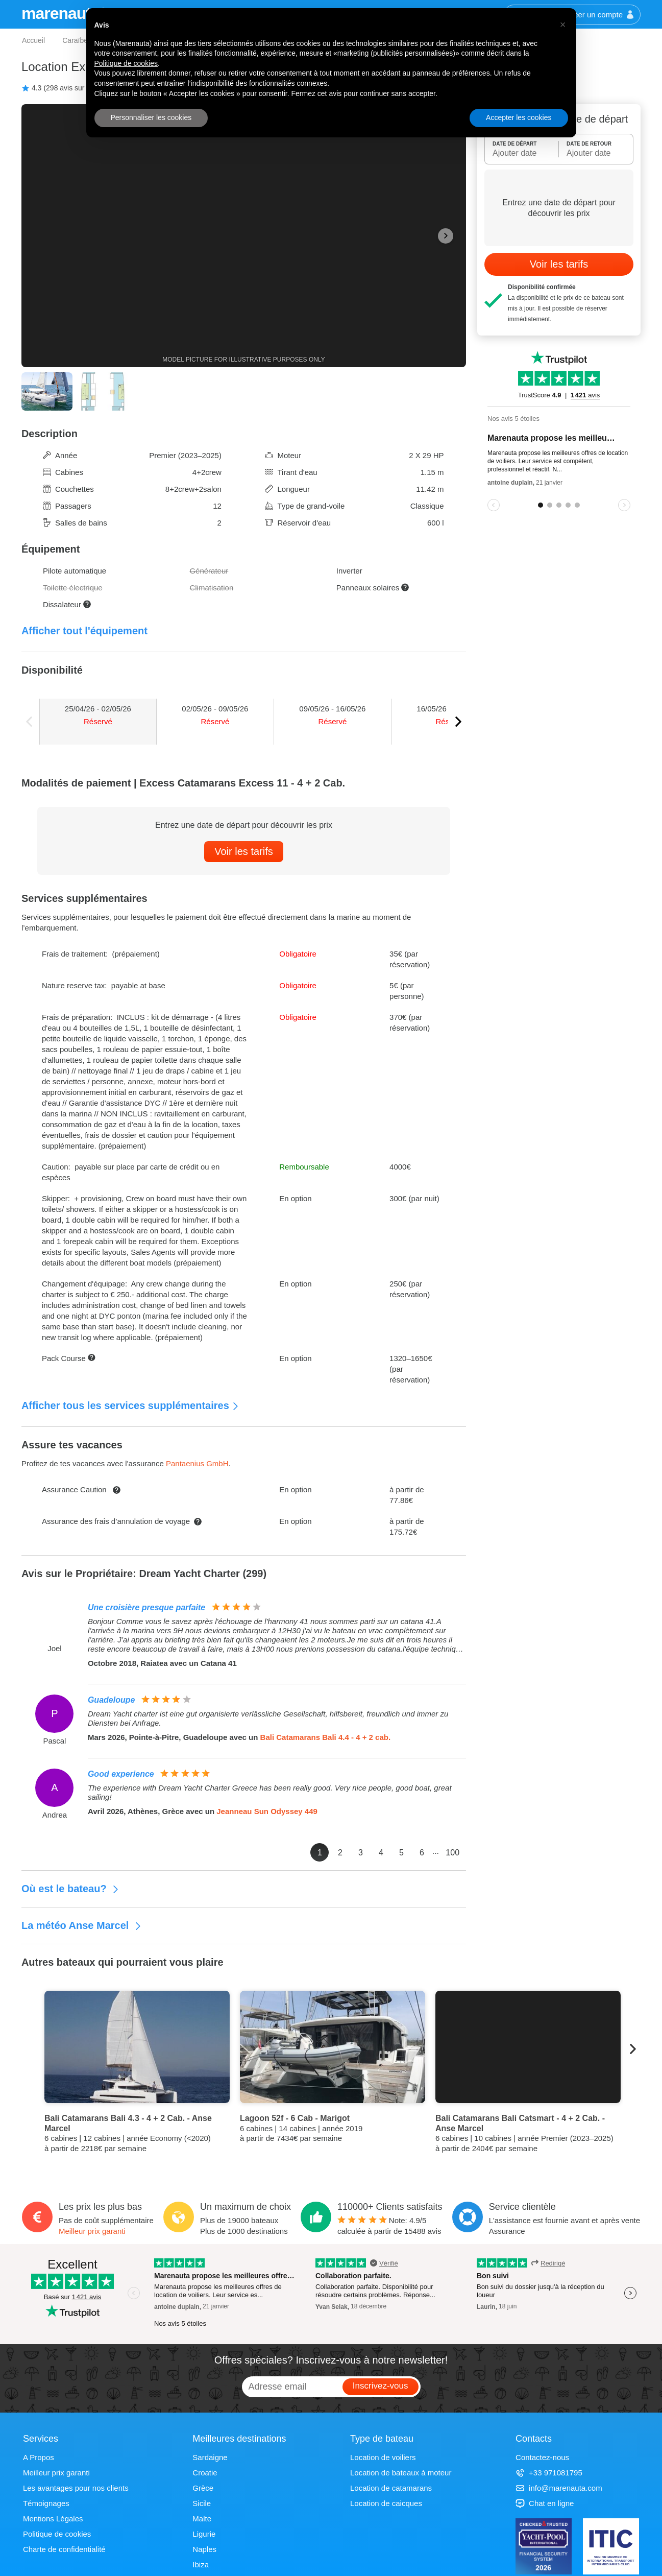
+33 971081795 (549, 2472)
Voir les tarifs (243, 851)
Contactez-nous (542, 2457)
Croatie (204, 2472)
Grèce (202, 2488)
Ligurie (203, 2534)
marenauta (62, 13)
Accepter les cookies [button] (518, 117)
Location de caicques (386, 2503)
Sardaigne (209, 2457)
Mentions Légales (53, 2518)
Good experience (121, 1774)
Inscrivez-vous (380, 2386)
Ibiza (200, 2564)
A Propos (38, 2457)
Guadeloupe (111, 1700)
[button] (563, 24)
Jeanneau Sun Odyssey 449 (266, 1811)
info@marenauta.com (559, 2488)
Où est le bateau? (70, 1888)
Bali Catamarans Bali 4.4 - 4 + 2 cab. (325, 1737)
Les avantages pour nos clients (76, 2488)
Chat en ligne (545, 2503)
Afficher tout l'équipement (84, 630)
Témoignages (46, 2503)
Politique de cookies (57, 2534)
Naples (204, 2549)
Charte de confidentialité (64, 2549)
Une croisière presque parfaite (146, 1607)
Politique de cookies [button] (126, 63)
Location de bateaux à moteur (400, 2472)
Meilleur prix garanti (92, 2231)
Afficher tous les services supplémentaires (130, 1405)
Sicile (201, 2503)
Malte (201, 2518)
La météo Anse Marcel (81, 1925)
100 (452, 1852)
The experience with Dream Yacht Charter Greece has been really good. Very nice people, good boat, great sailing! (270, 1792)
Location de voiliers (382, 2457)
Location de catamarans (391, 2488)
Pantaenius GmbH (197, 1463)
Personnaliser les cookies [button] (151, 117)
